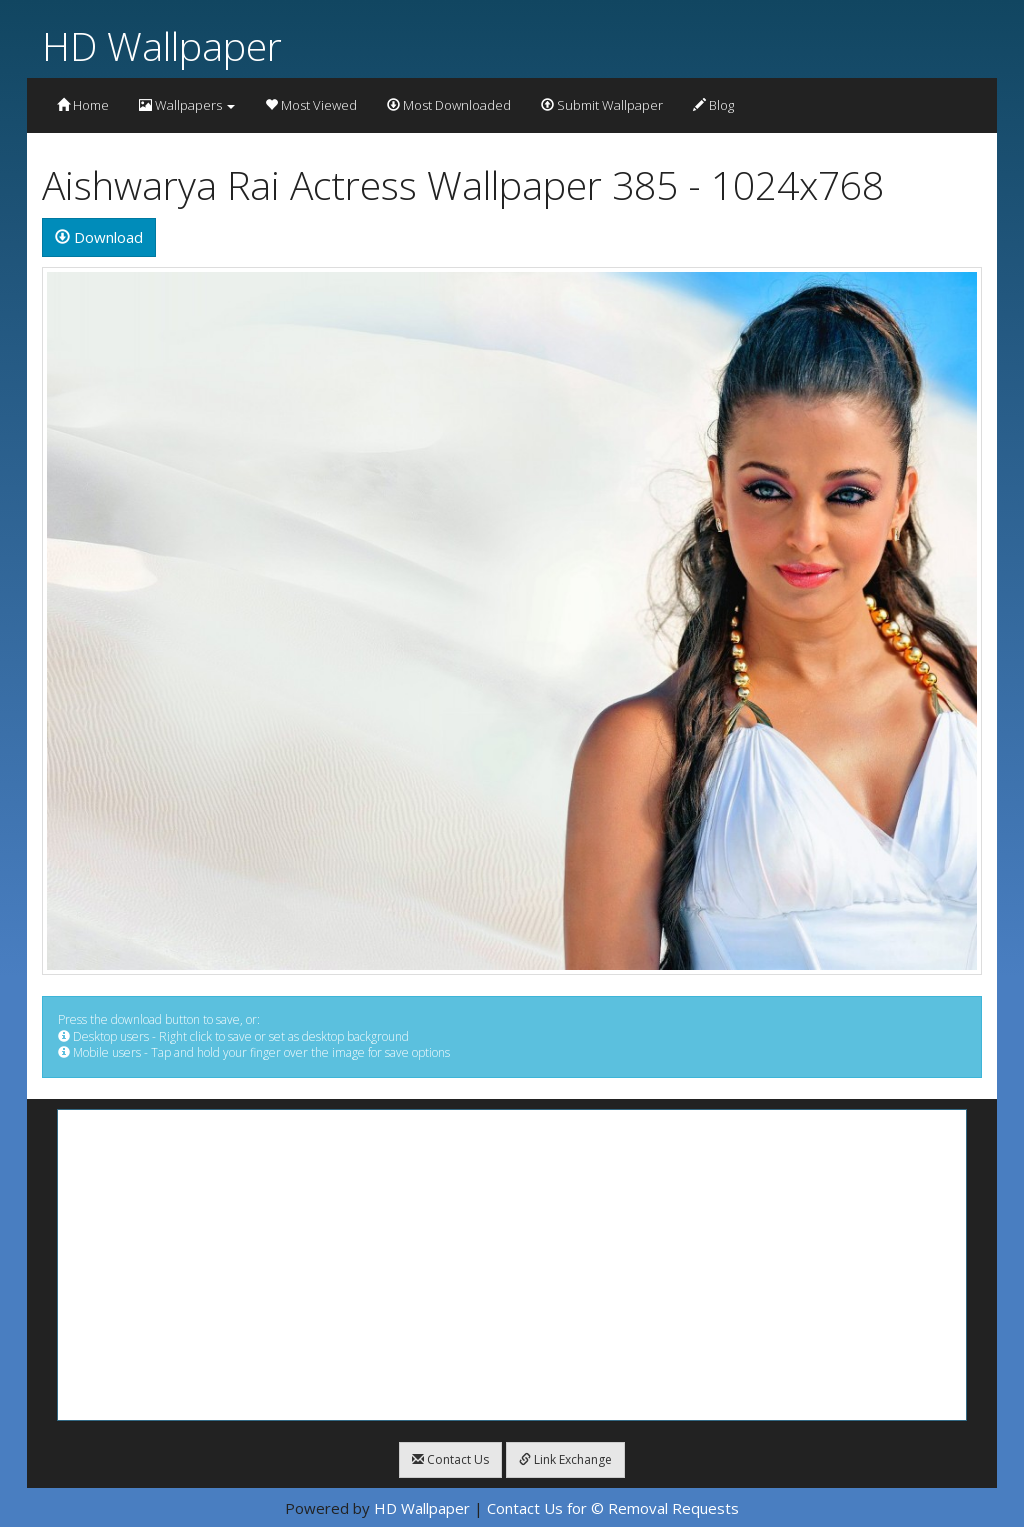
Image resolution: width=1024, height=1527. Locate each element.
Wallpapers (187, 105)
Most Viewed (311, 105)
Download (99, 237)
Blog (713, 105)
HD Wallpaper (162, 45)
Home (83, 105)
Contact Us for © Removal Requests (613, 1508)
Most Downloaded (449, 105)
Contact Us (450, 1459)
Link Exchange (565, 1459)
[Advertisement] (512, 1265)
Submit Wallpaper (602, 105)
